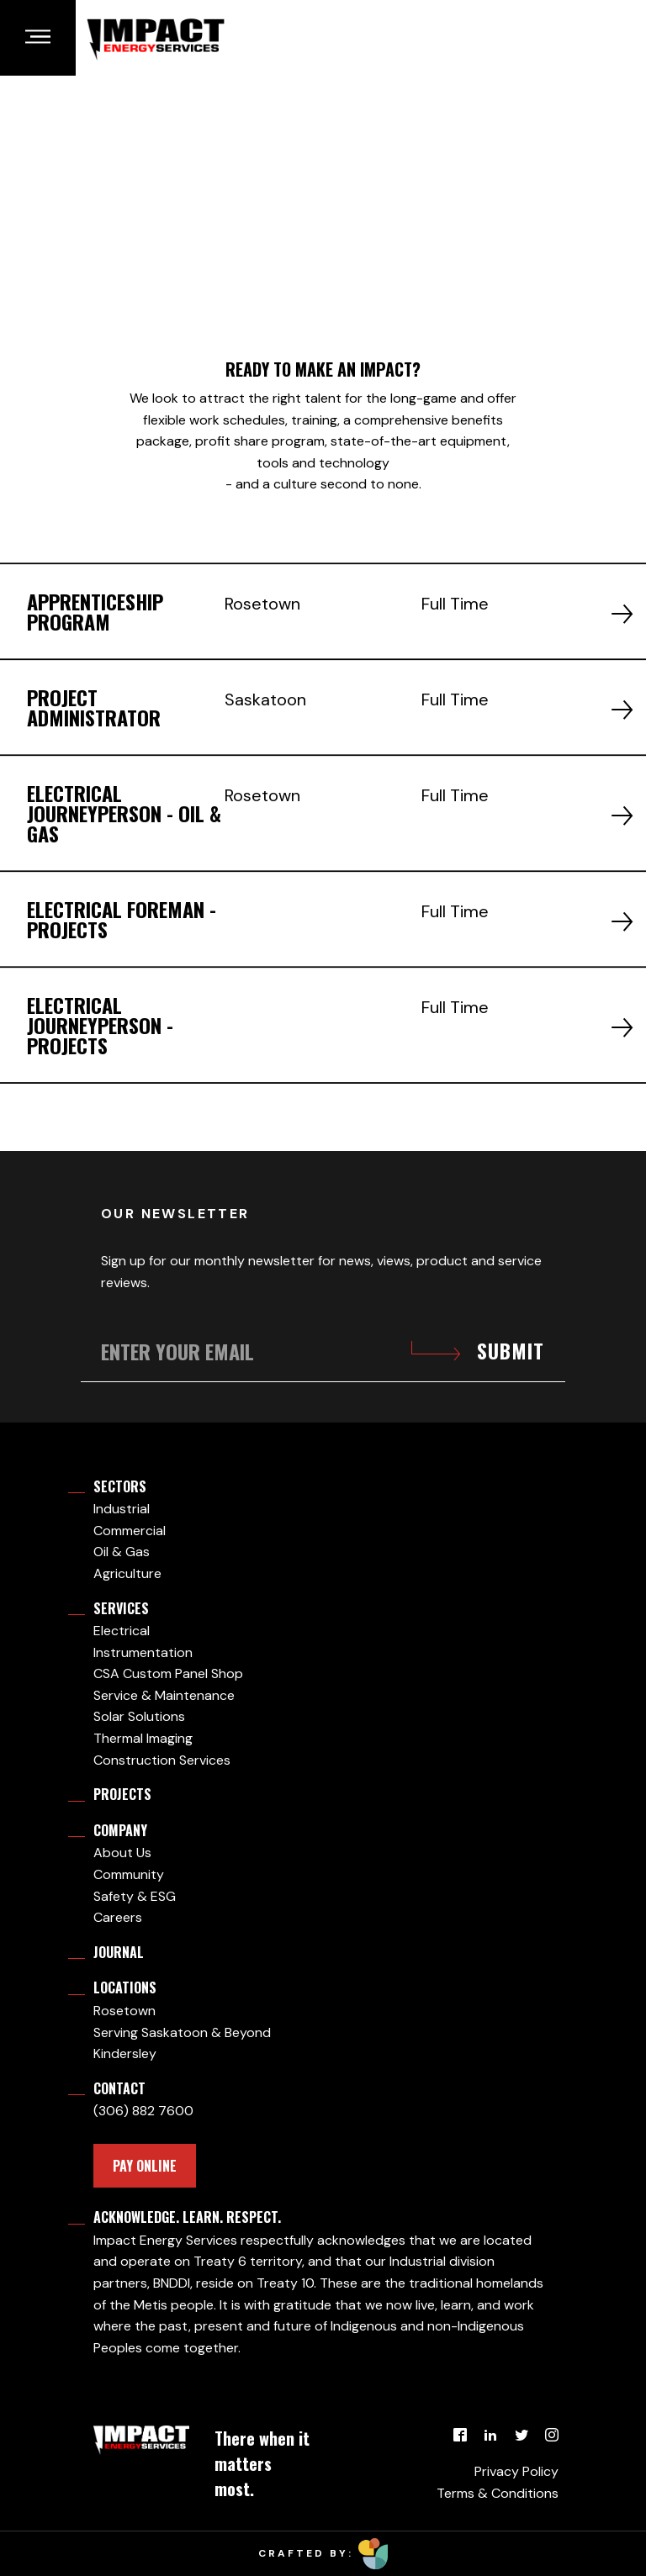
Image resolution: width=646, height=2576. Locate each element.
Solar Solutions (139, 1716)
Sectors (119, 1486)
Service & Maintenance (164, 1695)
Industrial (121, 1509)
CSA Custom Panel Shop (168, 1673)
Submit (510, 1351)
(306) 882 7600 (143, 2110)
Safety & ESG (134, 1896)
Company (120, 1830)
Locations (124, 1987)
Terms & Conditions (498, 2493)
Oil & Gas (121, 1551)
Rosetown (124, 2010)
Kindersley (124, 2053)
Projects (122, 1794)
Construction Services (161, 1760)
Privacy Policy (516, 2471)
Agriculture (127, 1573)
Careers (117, 1917)
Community (128, 1874)
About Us (122, 1852)
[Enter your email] (323, 1351)
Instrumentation (143, 1652)
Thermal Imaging (143, 1738)
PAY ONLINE (145, 2166)
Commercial (129, 1530)
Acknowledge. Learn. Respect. (187, 2217)
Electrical (121, 1630)
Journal (118, 1952)
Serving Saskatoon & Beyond (182, 2032)
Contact (119, 2088)
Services (121, 1608)
